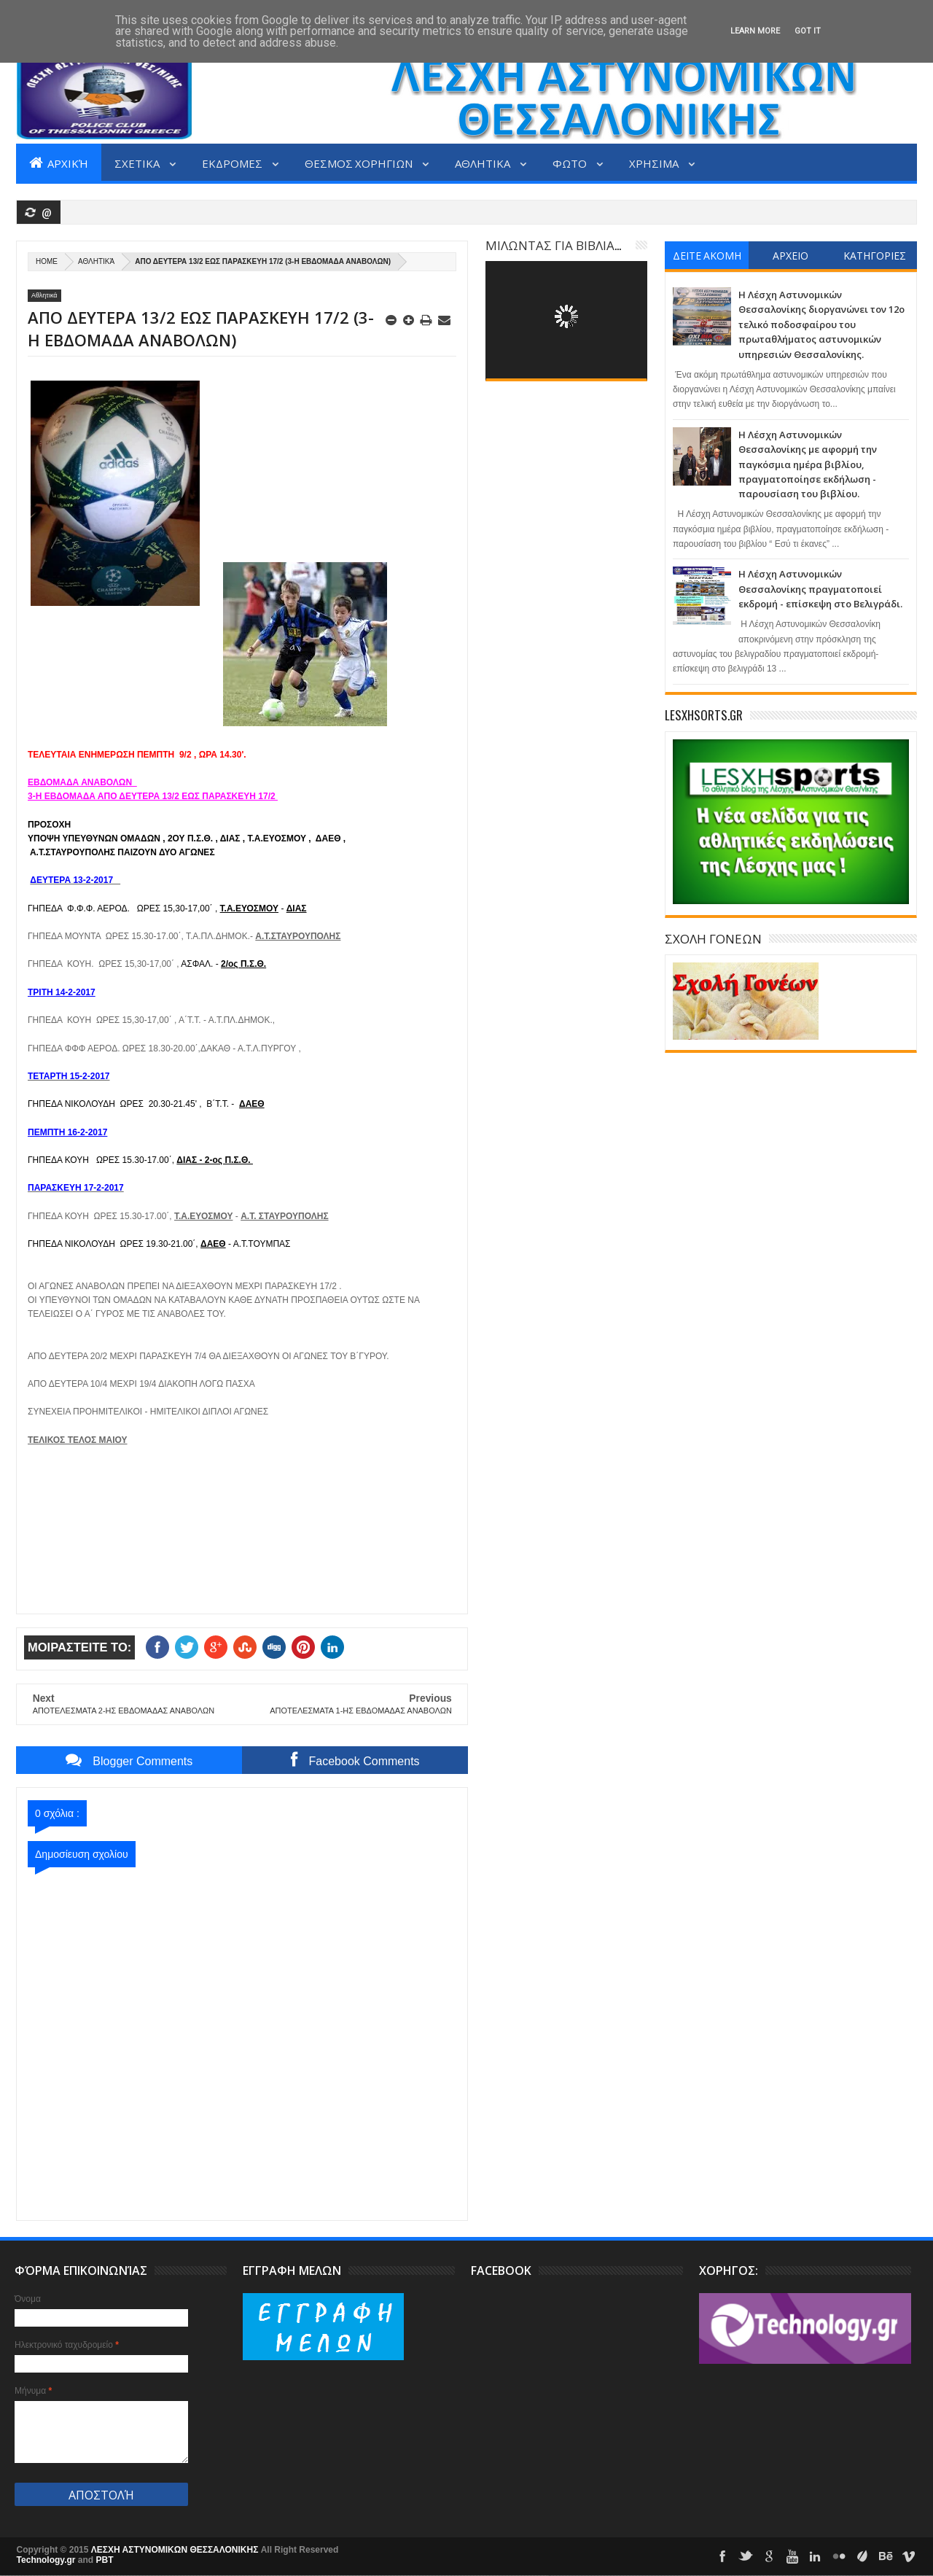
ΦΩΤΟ (571, 163)
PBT (105, 2560)
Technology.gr (47, 2560)
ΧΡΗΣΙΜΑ (655, 163)
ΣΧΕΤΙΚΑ (138, 163)
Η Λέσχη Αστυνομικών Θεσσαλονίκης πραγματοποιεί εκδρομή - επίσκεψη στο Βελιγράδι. (820, 588)
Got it (808, 31)
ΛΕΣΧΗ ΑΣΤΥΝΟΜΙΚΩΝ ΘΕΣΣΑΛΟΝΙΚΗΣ (176, 2550)
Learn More (755, 31)
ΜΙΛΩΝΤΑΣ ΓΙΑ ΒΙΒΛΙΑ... (553, 245)
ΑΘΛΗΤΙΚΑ (483, 163)
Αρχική (58, 163)
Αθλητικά (96, 261)
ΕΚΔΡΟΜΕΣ (233, 163)
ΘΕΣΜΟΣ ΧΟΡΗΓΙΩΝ (360, 163)
